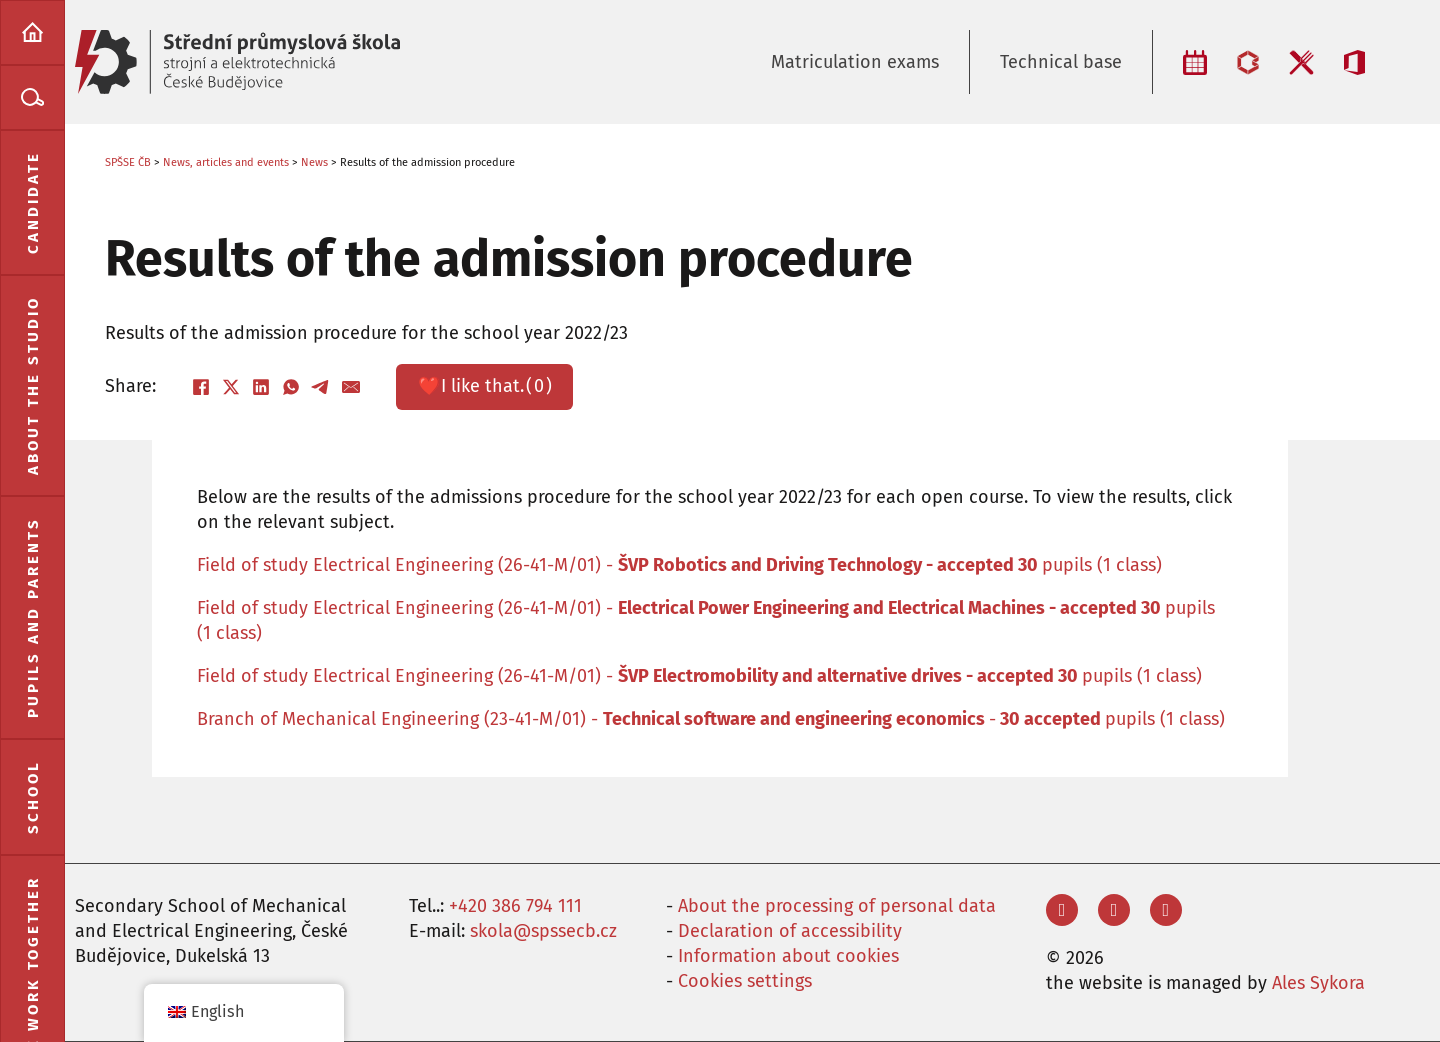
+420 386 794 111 (515, 906)
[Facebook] (201, 387)
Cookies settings (745, 981)
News (314, 162)
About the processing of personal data (837, 906)
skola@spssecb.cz (543, 931)
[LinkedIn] (261, 387)
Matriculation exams (855, 62)
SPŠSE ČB (128, 162)
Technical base (1061, 62)
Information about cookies (788, 956)
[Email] (351, 387)
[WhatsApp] (291, 387)
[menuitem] (32, 32)
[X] (231, 387)
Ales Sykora (1318, 983)
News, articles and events (226, 162)
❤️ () (485, 386)
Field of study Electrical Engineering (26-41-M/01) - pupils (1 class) (679, 565)
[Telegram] (321, 387)
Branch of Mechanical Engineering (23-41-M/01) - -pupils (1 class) (711, 719)
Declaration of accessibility (790, 931)
